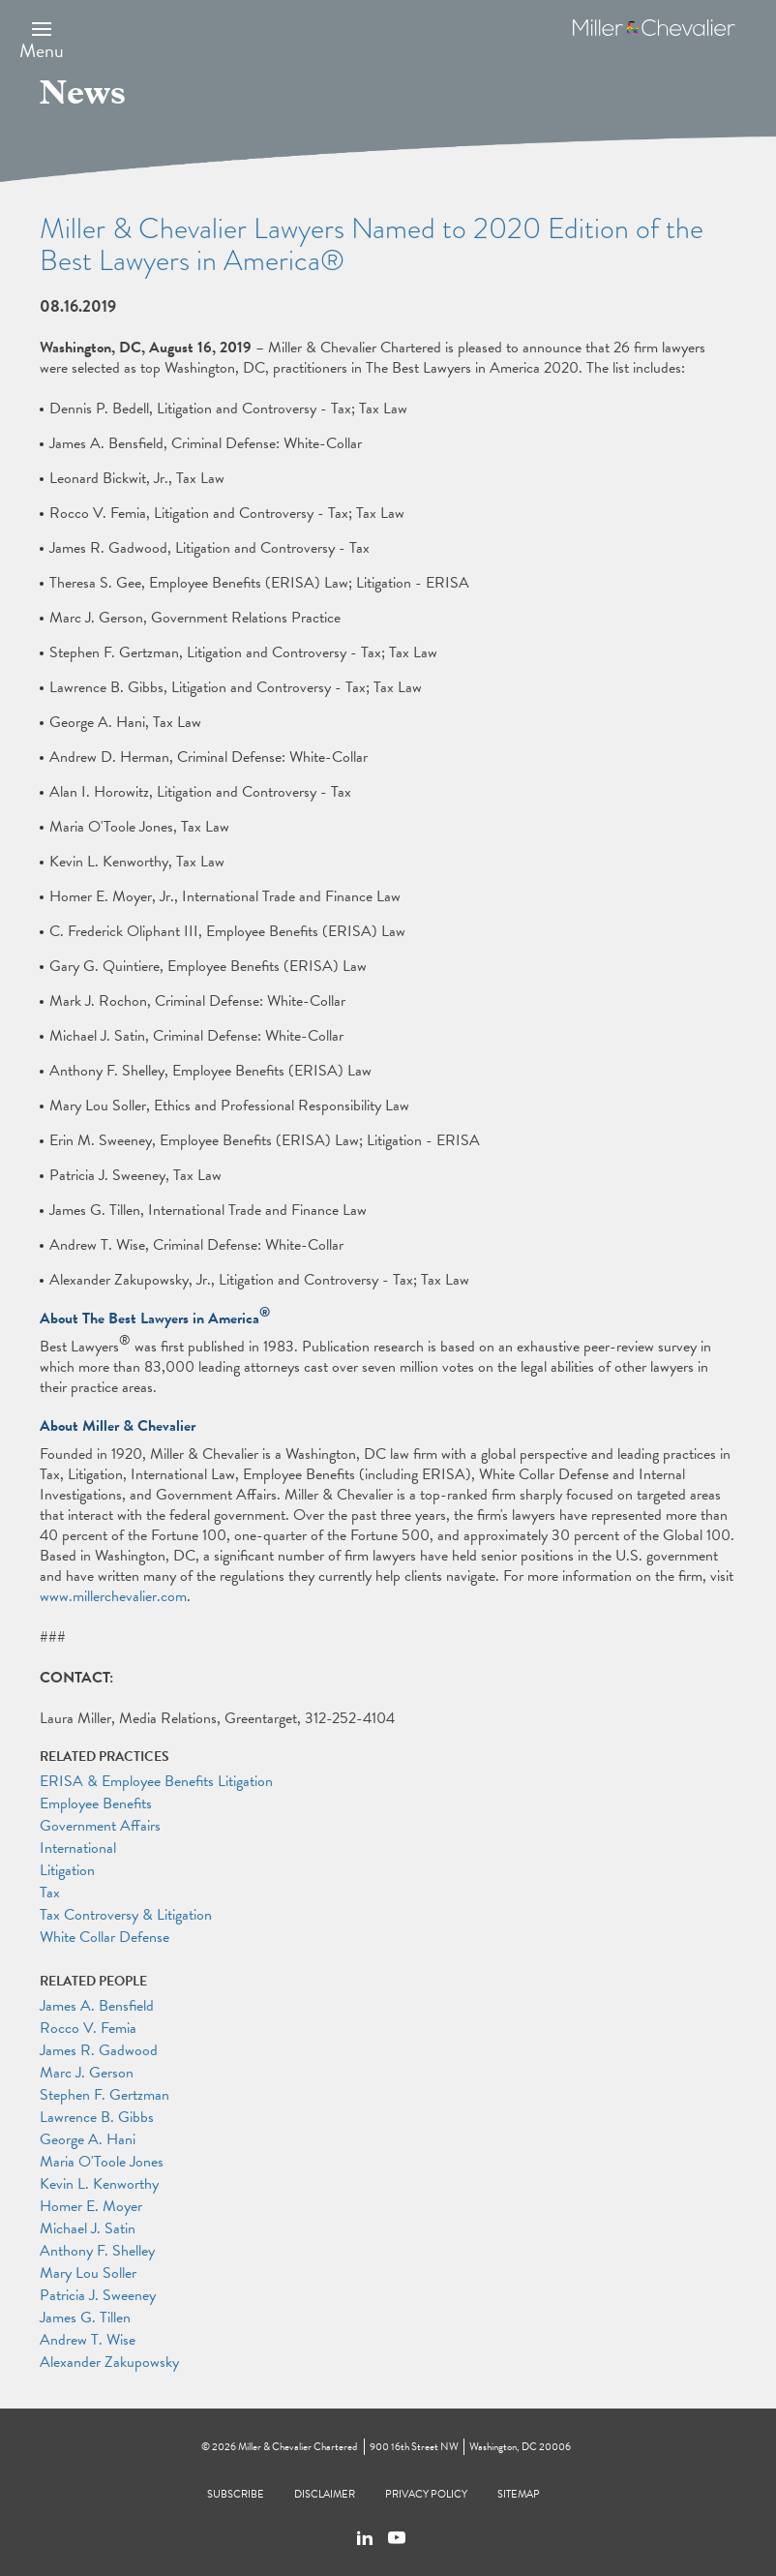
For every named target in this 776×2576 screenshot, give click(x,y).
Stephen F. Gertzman (104, 2094)
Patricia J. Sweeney (98, 2295)
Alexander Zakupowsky (109, 2362)
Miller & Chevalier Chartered (297, 2447)
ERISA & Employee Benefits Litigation (156, 1781)
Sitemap (518, 2494)
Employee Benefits (96, 1803)
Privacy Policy (426, 2494)
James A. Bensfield (97, 2005)
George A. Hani (87, 2139)
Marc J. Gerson (87, 2072)
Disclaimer (324, 2494)
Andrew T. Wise (87, 2339)
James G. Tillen (85, 2317)
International (78, 1848)
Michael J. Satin (87, 2228)
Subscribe (235, 2494)
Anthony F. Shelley (97, 2250)
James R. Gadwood (99, 2050)
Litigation (67, 1870)
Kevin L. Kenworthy (99, 2184)
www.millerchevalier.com (113, 1596)
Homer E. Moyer (91, 2206)
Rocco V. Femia (88, 2028)
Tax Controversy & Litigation (126, 1914)
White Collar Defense (104, 1937)
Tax (50, 1892)
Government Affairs (100, 1825)
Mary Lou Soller (88, 2273)
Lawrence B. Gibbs (97, 2117)
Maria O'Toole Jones (102, 2161)
